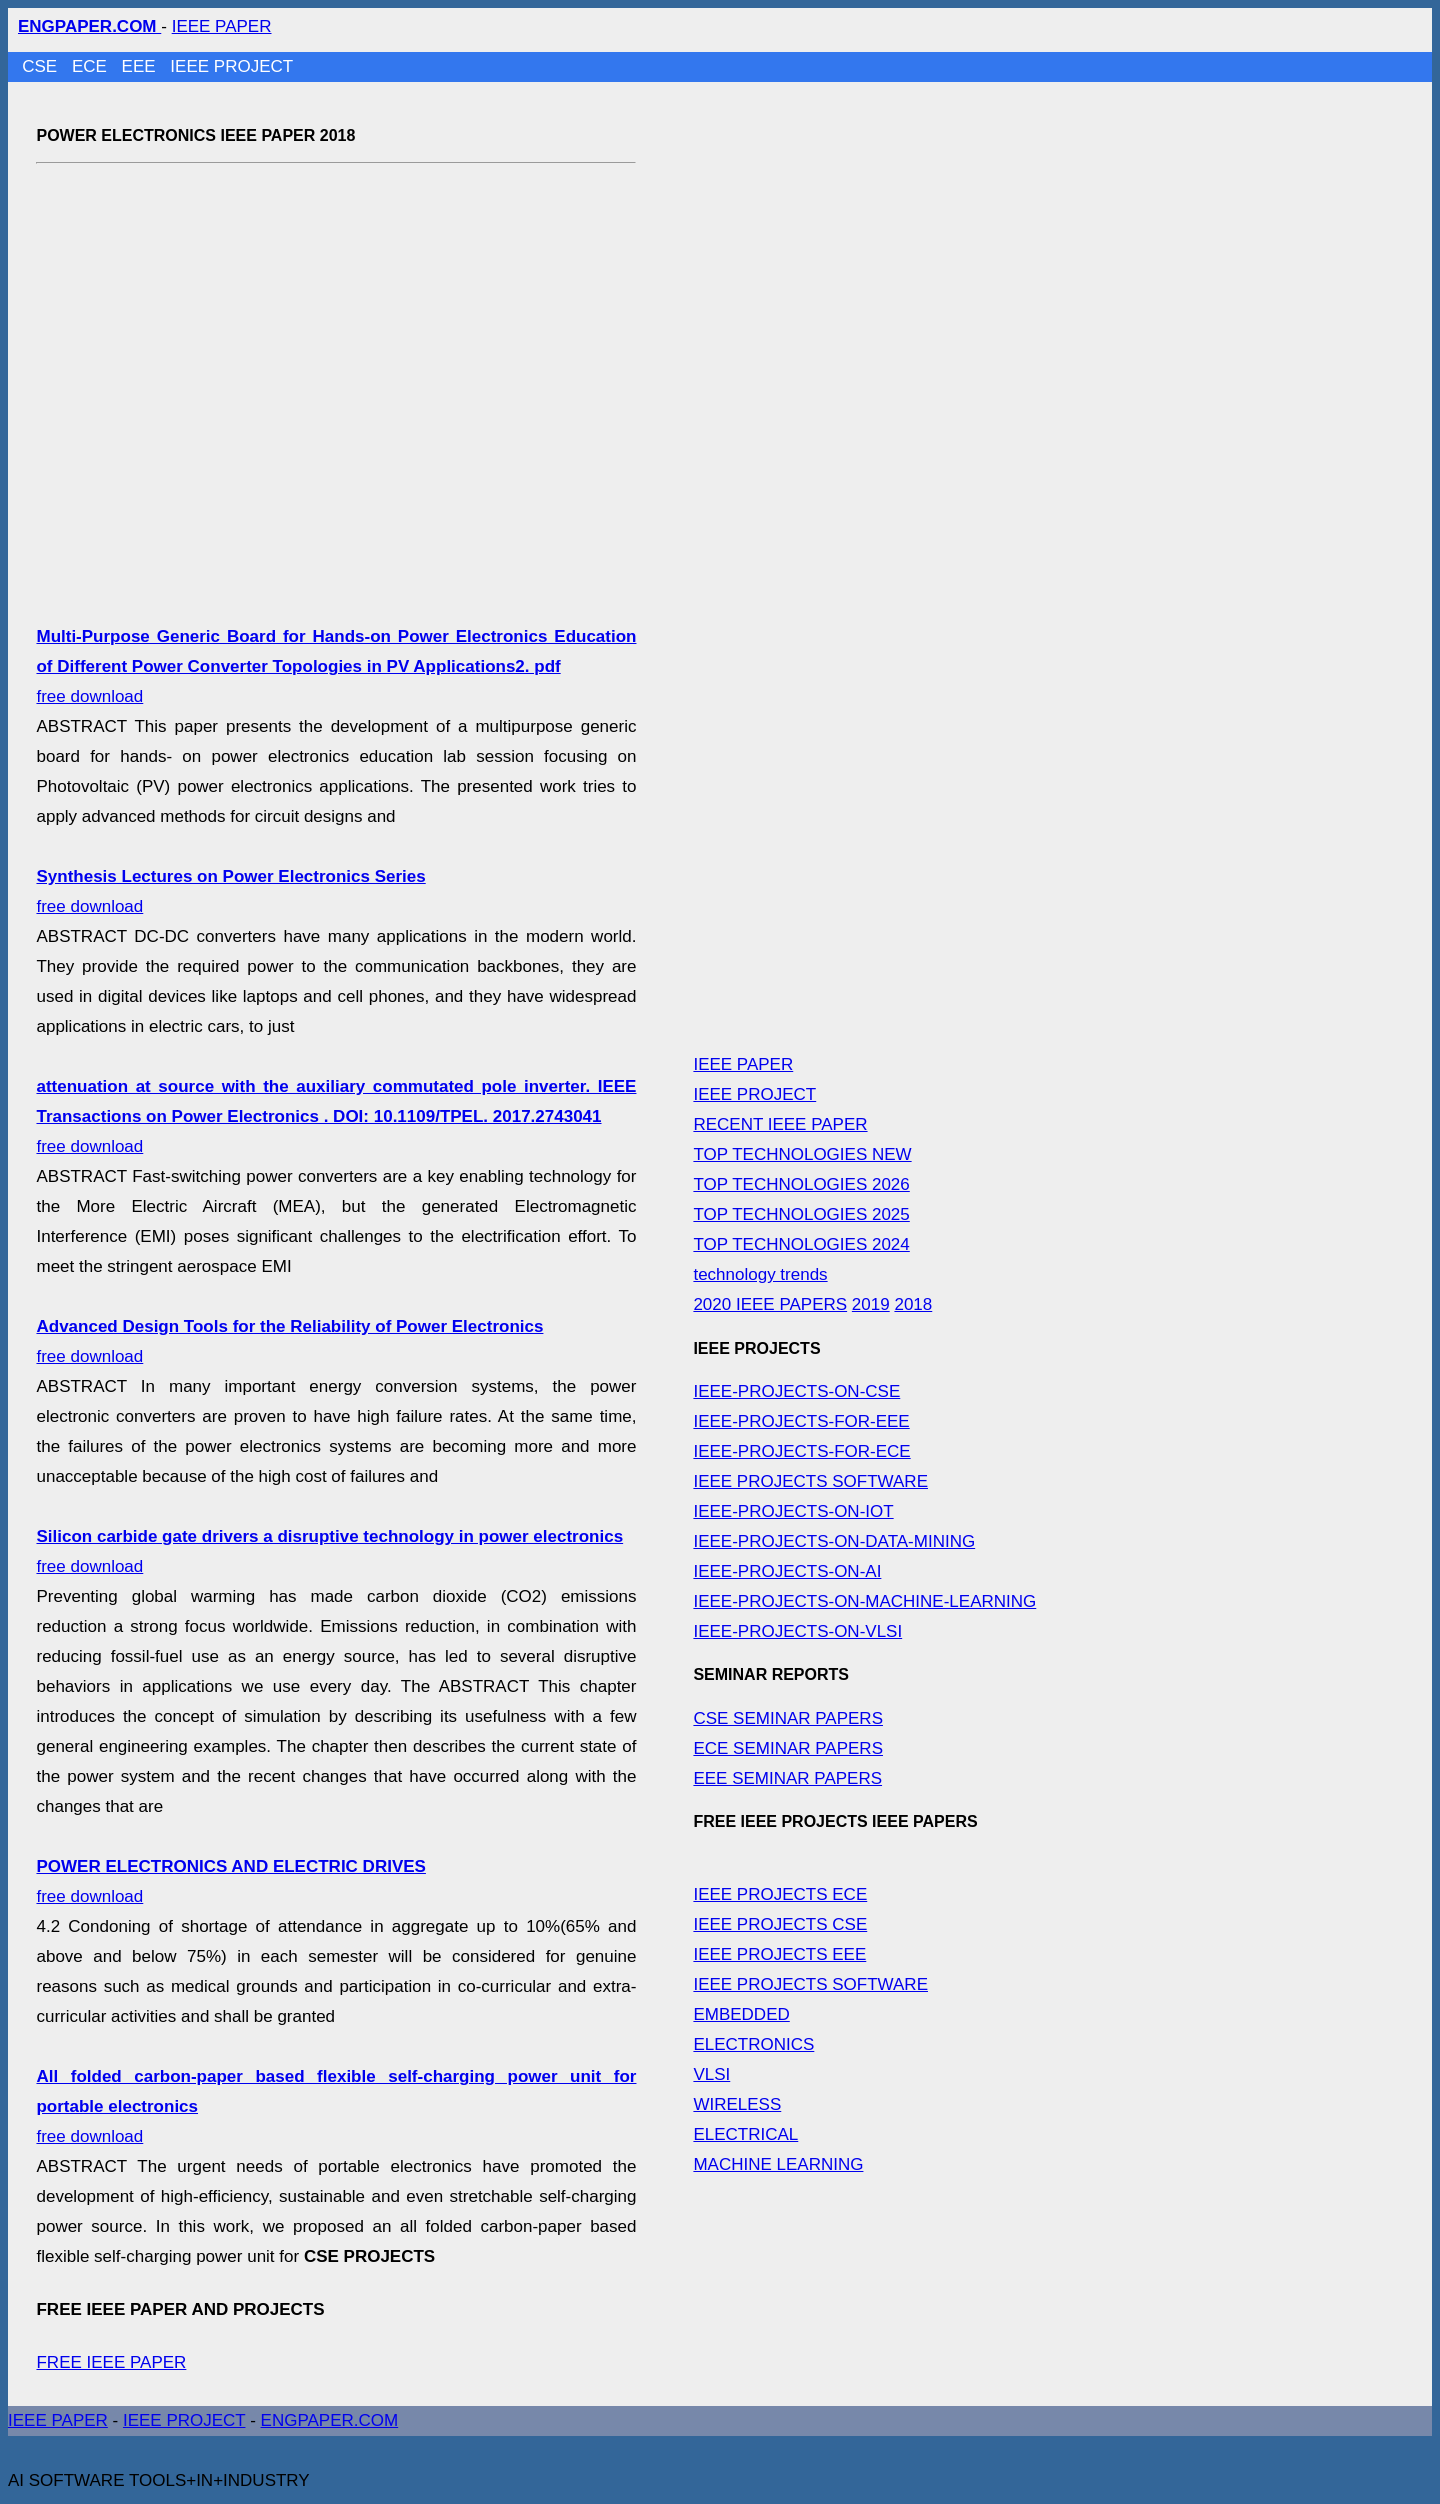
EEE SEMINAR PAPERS (787, 1778)
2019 (871, 1304)
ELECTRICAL (745, 2134)
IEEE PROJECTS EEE (779, 1954)
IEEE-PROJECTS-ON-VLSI (797, 1631)
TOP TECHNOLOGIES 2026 (801, 1184)
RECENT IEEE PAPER (780, 1124)
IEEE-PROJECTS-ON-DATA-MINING (834, 1541)
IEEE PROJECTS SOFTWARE (810, 1481)
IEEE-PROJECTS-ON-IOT (793, 1511)
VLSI (711, 2074)
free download (336, 666)
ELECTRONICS (753, 2044)
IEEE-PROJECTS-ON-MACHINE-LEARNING (864, 1601)
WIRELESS (737, 2104)
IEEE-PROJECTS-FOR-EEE (801, 1421)
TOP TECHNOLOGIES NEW (802, 1154)
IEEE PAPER (222, 26)
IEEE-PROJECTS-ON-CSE (796, 1391)
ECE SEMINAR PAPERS (788, 1748)
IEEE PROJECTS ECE (780, 1894)
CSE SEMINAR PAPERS (788, 1718)
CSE (42, 66)
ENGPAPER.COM (330, 2420)
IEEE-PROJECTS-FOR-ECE (801, 1451)
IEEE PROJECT (231, 66)
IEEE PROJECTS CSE (780, 1924)
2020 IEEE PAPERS (770, 1304)
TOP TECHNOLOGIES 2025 (801, 1214)
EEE (141, 66)
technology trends (760, 1274)
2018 (913, 1304)
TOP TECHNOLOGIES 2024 (801, 1244)
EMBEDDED (741, 2014)
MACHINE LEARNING (778, 2164)
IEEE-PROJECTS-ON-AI (787, 1571)
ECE (92, 66)
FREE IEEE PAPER (111, 2362)
